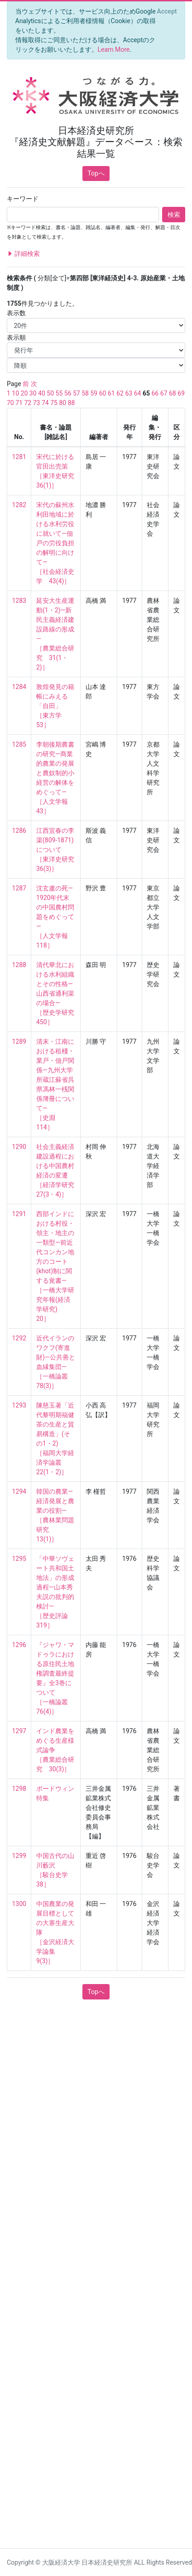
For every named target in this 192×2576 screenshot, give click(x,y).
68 (172, 393)
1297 (19, 1731)
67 (164, 393)
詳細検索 (23, 254)
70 (10, 402)
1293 (19, 1405)
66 (154, 393)
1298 (19, 1788)
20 (24, 393)
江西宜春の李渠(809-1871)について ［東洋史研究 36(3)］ (58, 849)
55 (59, 393)
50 (50, 393)
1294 (19, 1491)
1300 (19, 1903)
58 (85, 393)
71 (19, 402)
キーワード (22, 198)
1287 (19, 888)
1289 (19, 1041)
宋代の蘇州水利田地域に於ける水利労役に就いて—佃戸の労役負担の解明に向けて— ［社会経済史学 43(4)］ (55, 543)
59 (93, 393)
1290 (19, 1146)
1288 (19, 964)
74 (45, 402)
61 (111, 393)
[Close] (167, 11)
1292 (19, 1338)
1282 (19, 504)
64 (137, 393)
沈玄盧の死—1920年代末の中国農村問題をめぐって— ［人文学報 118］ (55, 917)
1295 (19, 1558)
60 (102, 393)
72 (27, 402)
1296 (19, 1644)
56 (68, 393)
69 (181, 393)
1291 (19, 1213)
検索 (174, 214)
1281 (19, 456)
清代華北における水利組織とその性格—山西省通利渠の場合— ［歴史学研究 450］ (58, 993)
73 (36, 402)
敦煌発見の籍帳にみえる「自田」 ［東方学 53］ (55, 705)
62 (120, 393)
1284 (19, 686)
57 (76, 393)
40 (41, 393)
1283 (19, 600)
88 (71, 402)
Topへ (96, 173)
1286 (19, 830)
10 (15, 393)
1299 (19, 1855)
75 (54, 402)
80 (62, 402)
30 (33, 393)
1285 (19, 744)
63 (128, 393)
